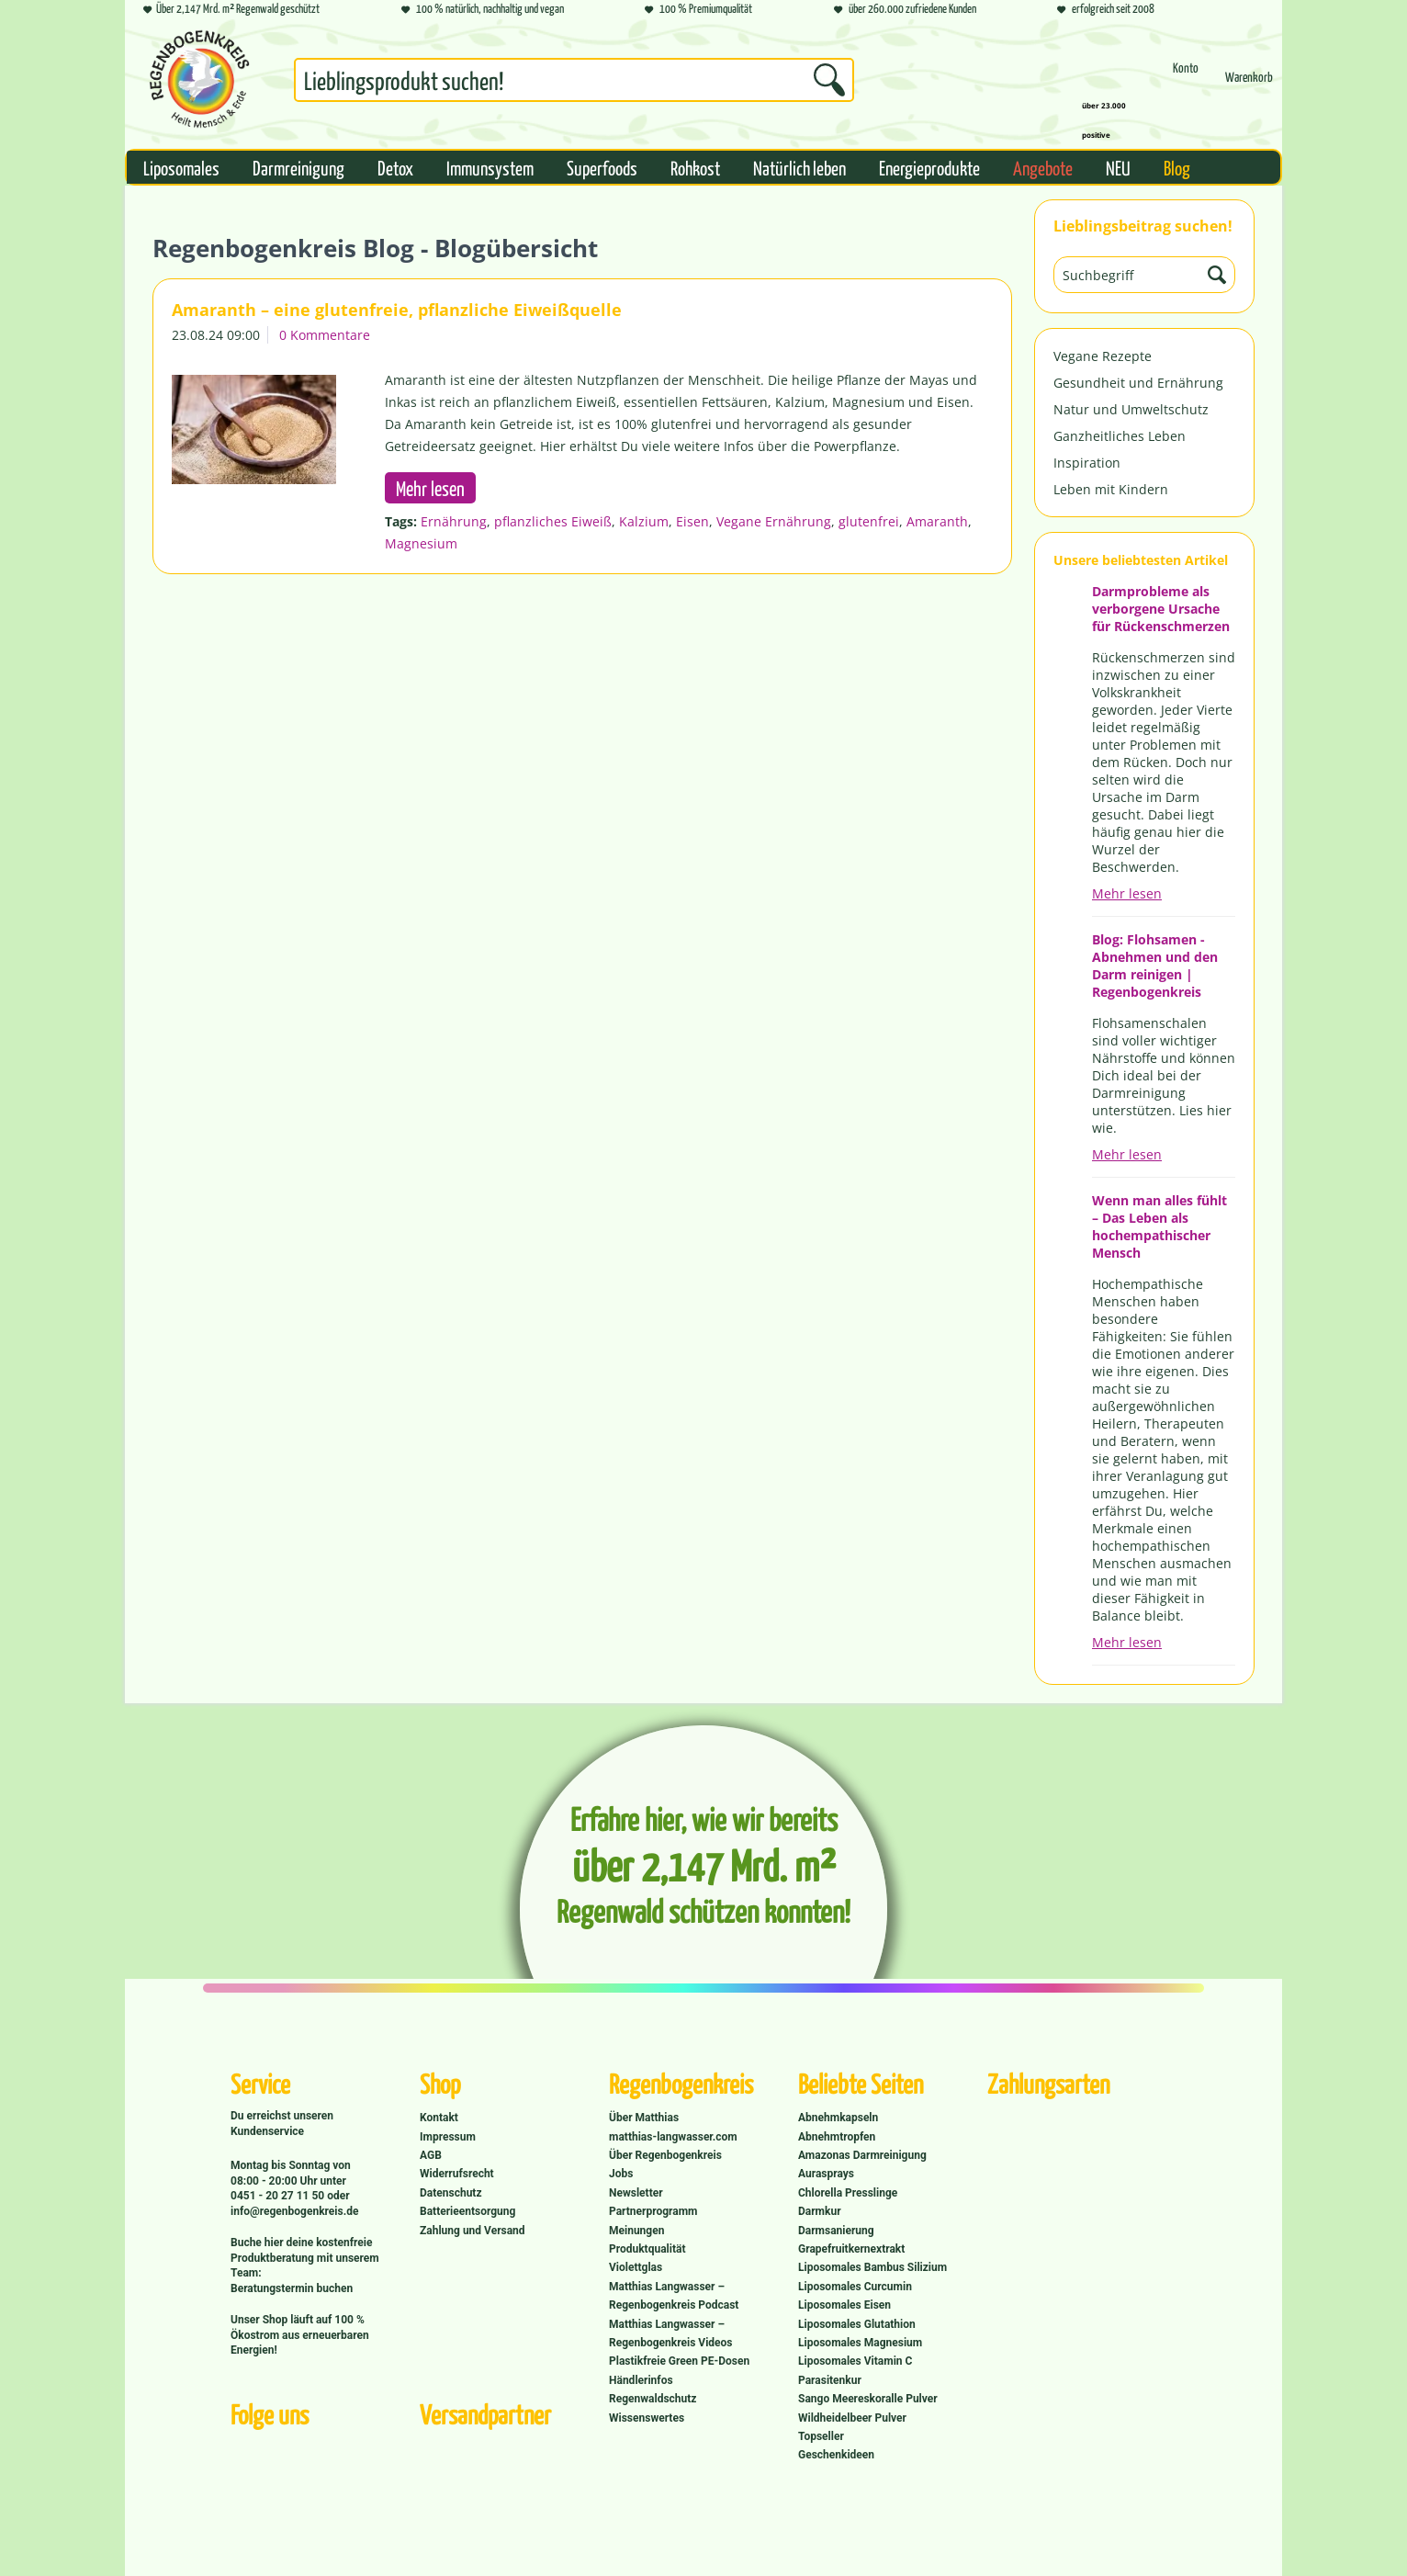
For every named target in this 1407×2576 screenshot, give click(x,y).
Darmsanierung (836, 2230)
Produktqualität (647, 2249)
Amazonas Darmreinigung (862, 2155)
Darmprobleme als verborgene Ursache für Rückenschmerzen (1161, 608)
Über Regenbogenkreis (665, 2155)
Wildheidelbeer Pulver (852, 2418)
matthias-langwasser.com (673, 2136)
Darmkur (819, 2211)
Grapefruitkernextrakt (851, 2249)
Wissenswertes (646, 2418)
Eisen (692, 521)
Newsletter (636, 2192)
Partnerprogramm (653, 2211)
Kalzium (644, 521)
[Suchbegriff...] (574, 80)
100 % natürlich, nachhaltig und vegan (482, 9)
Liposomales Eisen (844, 2305)
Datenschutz (451, 2192)
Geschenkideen (836, 2454)
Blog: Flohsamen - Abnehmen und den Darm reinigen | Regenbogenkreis (1155, 965)
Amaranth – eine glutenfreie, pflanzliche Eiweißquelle (397, 310)
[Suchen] (829, 80)
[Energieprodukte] (929, 167)
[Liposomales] (181, 167)
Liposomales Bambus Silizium (872, 2267)
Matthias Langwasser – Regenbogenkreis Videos (671, 2333)
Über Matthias (644, 2117)
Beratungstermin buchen (292, 2288)
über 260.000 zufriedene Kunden (905, 9)
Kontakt (439, 2117)
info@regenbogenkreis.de (294, 2211)
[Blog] (1177, 167)
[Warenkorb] (1249, 85)
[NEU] (1118, 167)
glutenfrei (869, 521)
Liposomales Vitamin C (855, 2361)
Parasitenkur (829, 2380)
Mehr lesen (1127, 893)
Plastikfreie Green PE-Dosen (679, 2361)
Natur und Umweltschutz (1131, 409)
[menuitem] (574, 83)
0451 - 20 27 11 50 (279, 2195)
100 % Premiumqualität (698, 9)
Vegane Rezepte (1102, 356)
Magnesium (421, 543)
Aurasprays (826, 2173)
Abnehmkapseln (838, 2117)
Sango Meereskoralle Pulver (868, 2398)
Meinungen (636, 2230)
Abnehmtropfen (836, 2136)
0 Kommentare (324, 335)
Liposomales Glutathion (857, 2324)
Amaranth (937, 521)
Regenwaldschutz (652, 2398)
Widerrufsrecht (457, 2173)
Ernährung (454, 521)
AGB (431, 2155)
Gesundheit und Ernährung (1138, 382)
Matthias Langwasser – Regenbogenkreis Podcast (673, 2295)
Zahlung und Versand (472, 2230)
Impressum (448, 2136)
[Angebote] (1042, 167)
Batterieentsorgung (467, 2211)
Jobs (621, 2173)
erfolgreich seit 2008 (1105, 9)
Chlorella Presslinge (847, 2192)
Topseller (821, 2436)
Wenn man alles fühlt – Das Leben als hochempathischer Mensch (1159, 1226)
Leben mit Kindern (1110, 489)
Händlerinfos (641, 2380)
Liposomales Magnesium (860, 2342)
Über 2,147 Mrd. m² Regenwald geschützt (231, 9)
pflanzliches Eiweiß (553, 521)
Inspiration (1086, 462)
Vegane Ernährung (773, 521)
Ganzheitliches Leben (1119, 436)
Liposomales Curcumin (855, 2286)
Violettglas (635, 2267)
